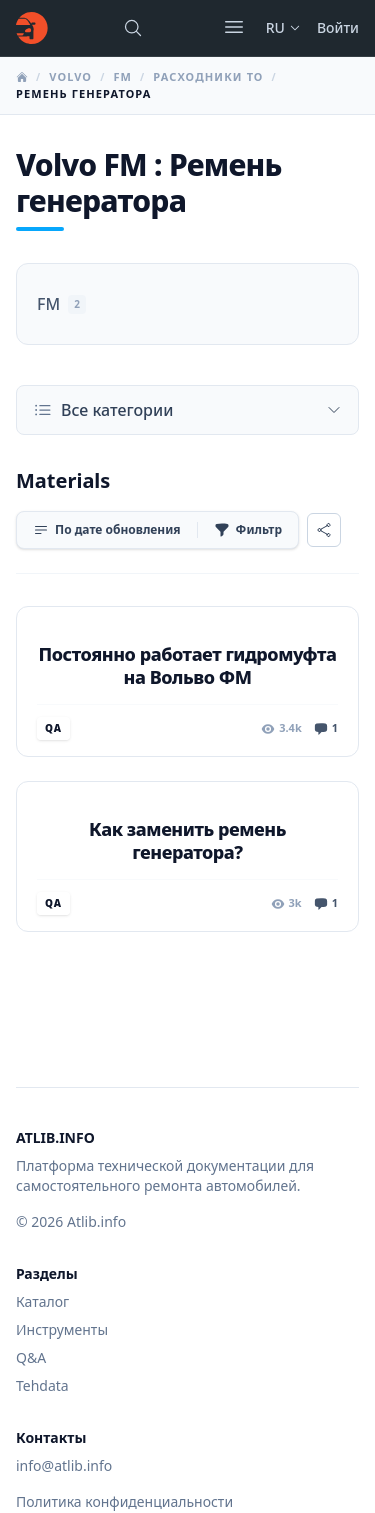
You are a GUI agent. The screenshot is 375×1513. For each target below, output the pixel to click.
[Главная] (32, 28)
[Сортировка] (107, 530)
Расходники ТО (208, 76)
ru (283, 27)
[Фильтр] (248, 530)
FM (122, 76)
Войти (338, 27)
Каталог (42, 1301)
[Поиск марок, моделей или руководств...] (133, 28)
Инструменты (62, 1329)
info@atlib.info (64, 1465)
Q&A (31, 1357)
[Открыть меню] (234, 27)
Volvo (70, 76)
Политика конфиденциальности (124, 1501)
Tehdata (42, 1385)
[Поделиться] (324, 530)
